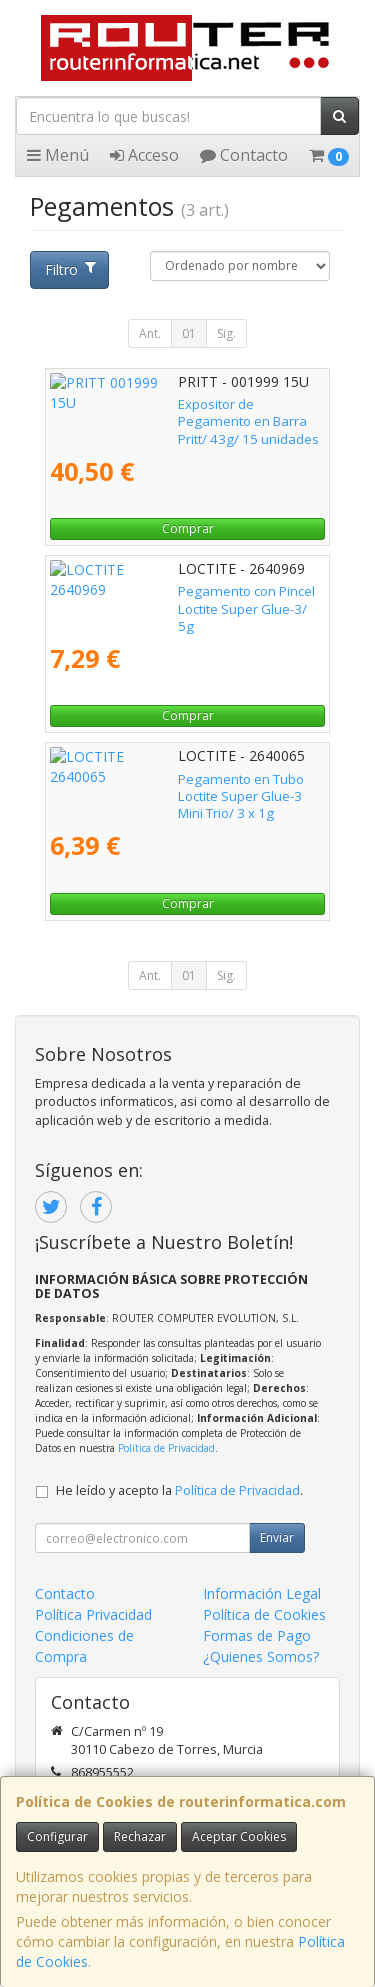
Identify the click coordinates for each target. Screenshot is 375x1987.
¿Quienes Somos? (261, 1656)
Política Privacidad (93, 1614)
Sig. (226, 333)
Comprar (188, 528)
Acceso (144, 155)
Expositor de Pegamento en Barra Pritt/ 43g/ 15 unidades (186, 412)
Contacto (244, 155)
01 (189, 333)
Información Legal (262, 1593)
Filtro (70, 269)
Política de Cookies (264, 1614)
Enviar (277, 1537)
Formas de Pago (257, 1635)
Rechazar (140, 1836)
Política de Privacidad (166, 1448)
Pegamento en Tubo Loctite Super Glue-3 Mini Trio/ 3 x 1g (176, 787)
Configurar (57, 1836)
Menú (58, 155)
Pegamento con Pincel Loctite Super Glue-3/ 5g (184, 599)
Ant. (150, 333)
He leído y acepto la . (179, 1490)
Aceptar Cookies (239, 1836)
